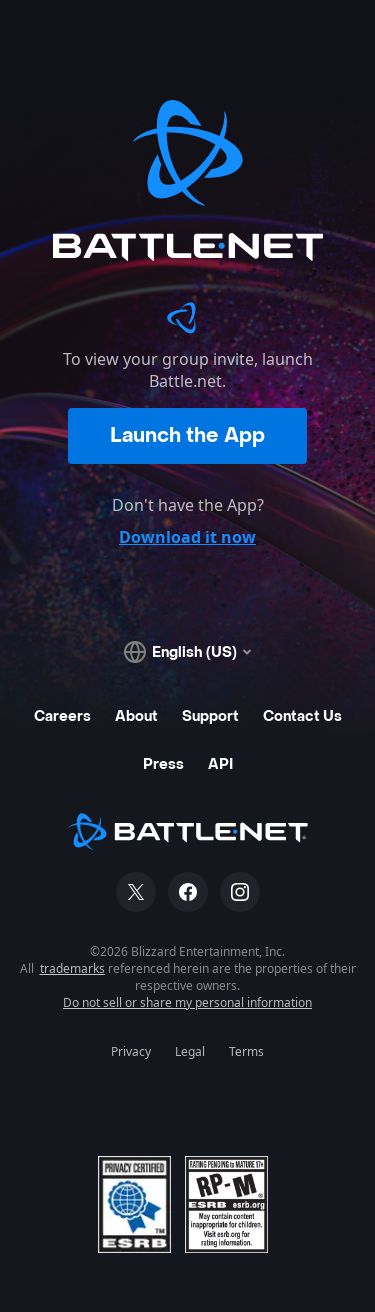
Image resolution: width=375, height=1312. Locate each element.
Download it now (187, 537)
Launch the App (187, 436)
